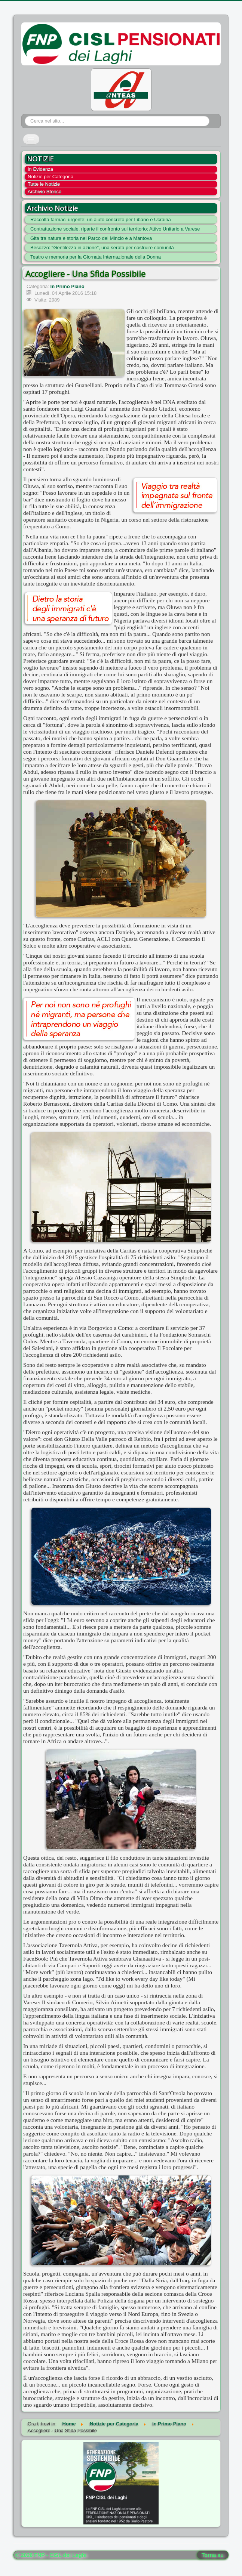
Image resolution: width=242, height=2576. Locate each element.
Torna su (213, 2555)
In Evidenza (40, 169)
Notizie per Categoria (50, 176)
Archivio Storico (44, 191)
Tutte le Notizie (44, 184)
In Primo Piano (67, 286)
